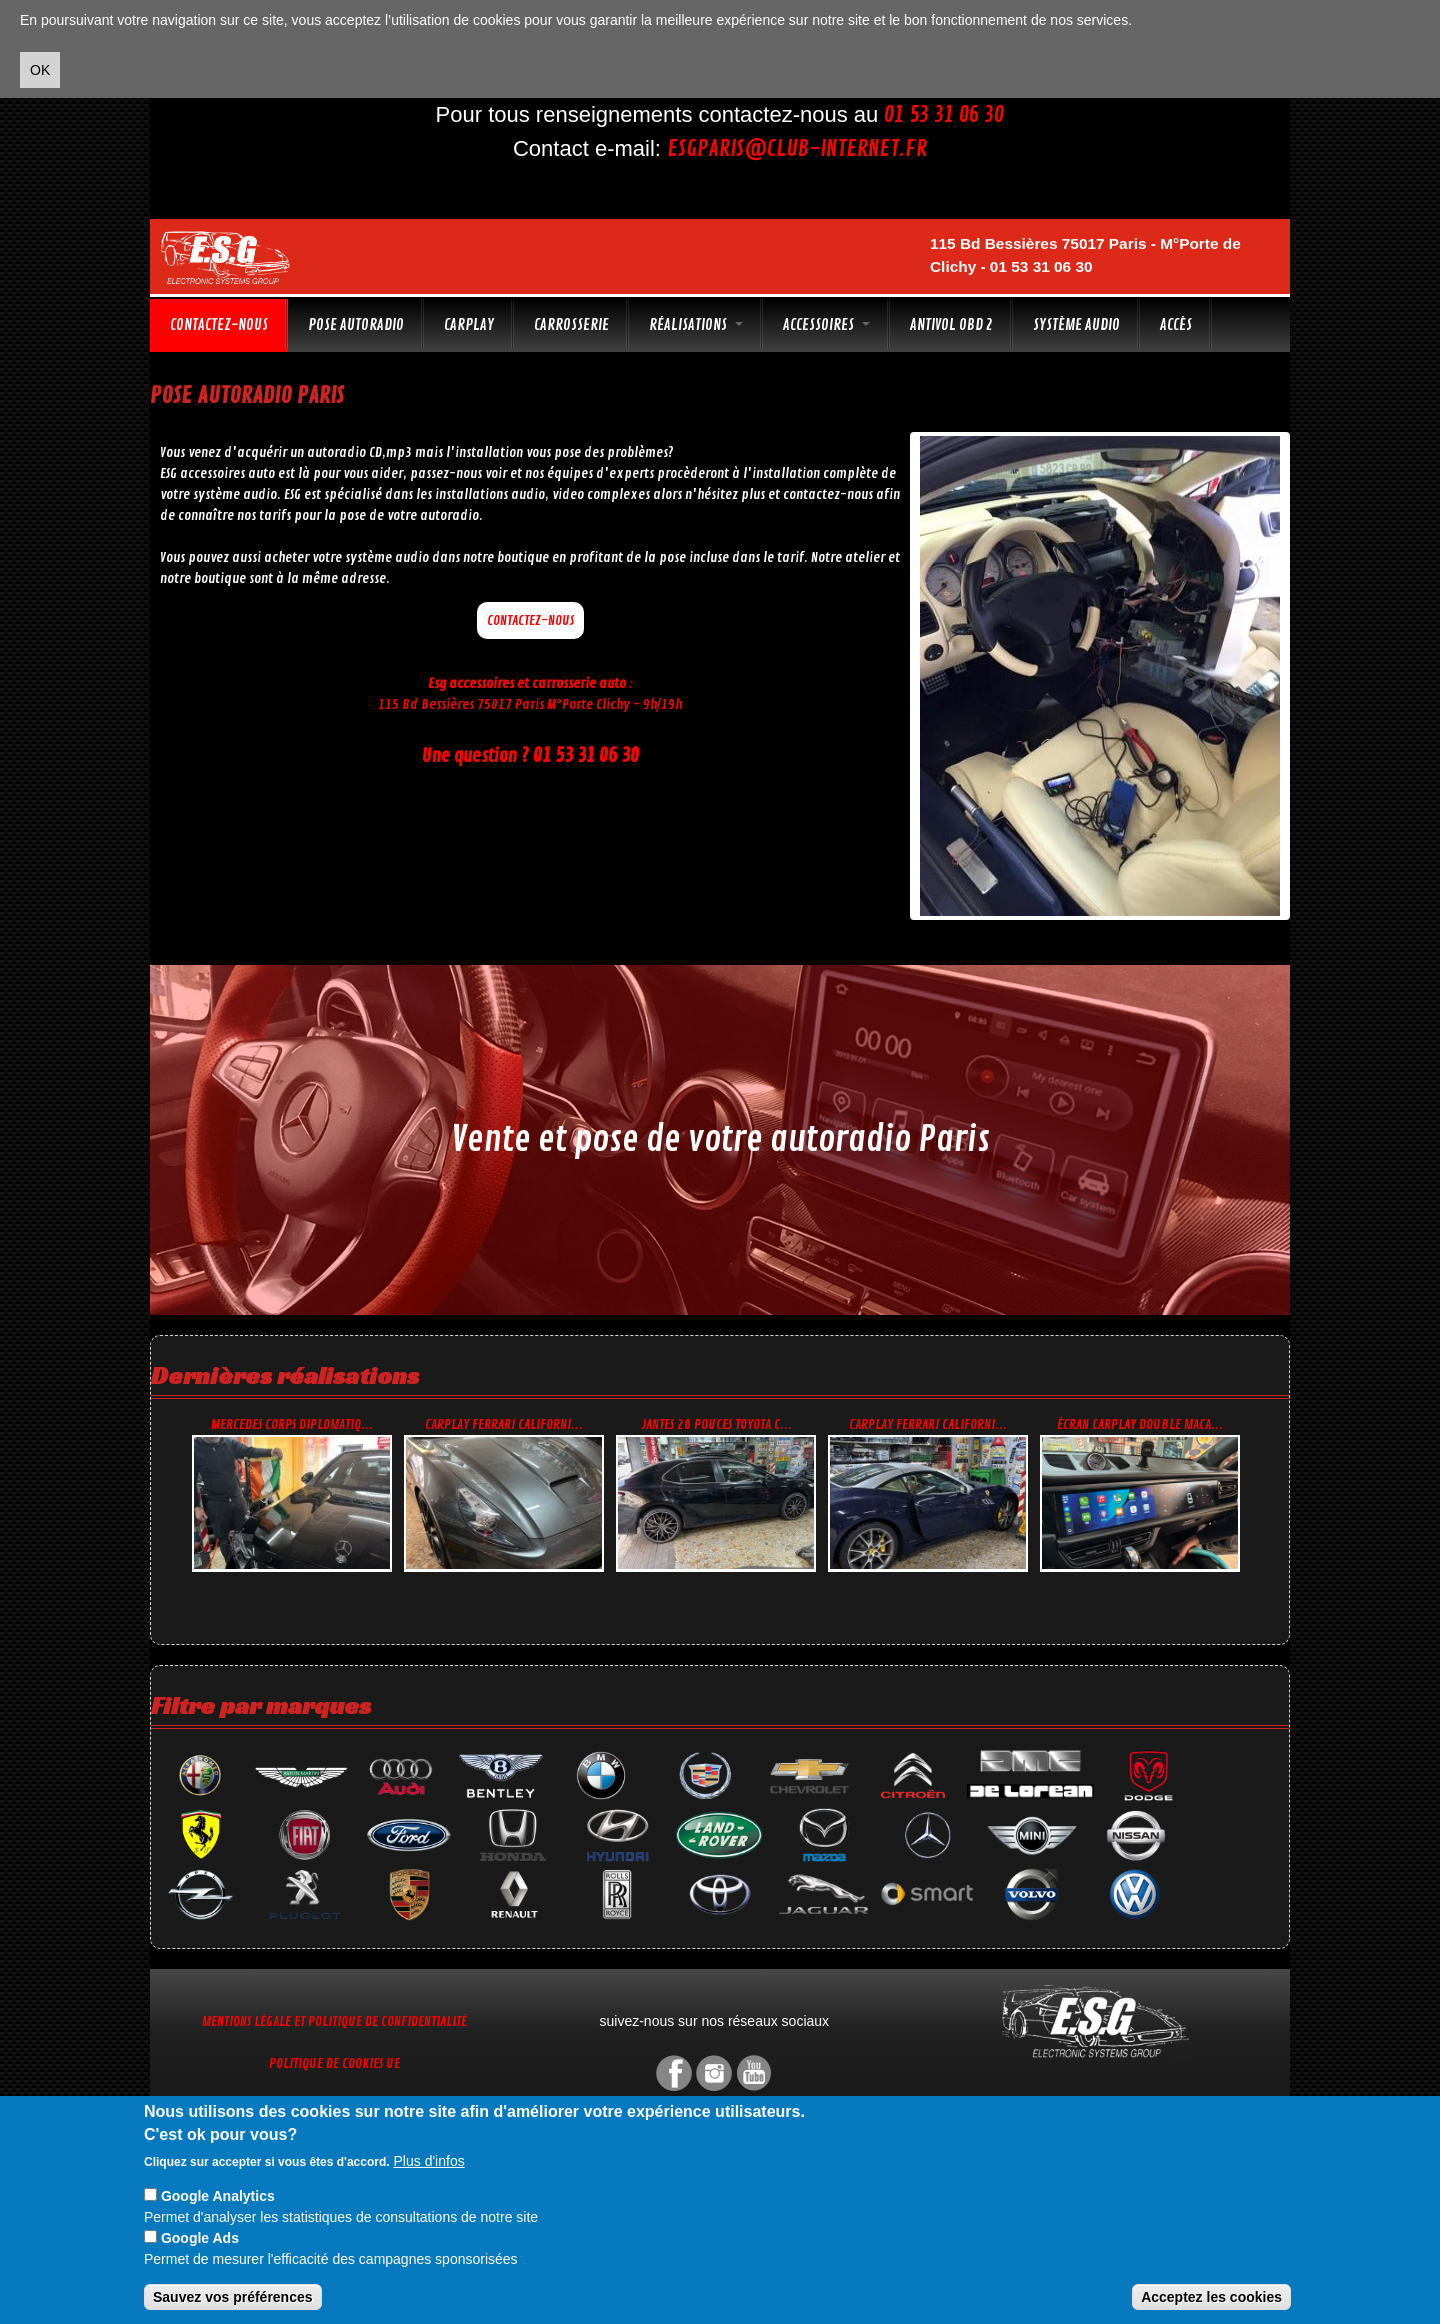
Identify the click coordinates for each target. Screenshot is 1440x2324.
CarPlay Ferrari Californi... (504, 1424)
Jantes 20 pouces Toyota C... (716, 1424)
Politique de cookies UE (334, 2063)
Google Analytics (218, 2196)
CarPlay (469, 325)
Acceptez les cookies (1211, 2297)
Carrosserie (571, 325)
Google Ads (200, 2238)
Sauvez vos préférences (233, 2297)
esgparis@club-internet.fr (797, 149)
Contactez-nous (219, 325)
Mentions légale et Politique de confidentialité (334, 2021)
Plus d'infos (429, 2161)
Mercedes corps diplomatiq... (292, 1424)
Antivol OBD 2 (951, 325)
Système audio (1076, 325)
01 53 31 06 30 (944, 115)
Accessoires (826, 325)
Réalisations (696, 325)
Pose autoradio (356, 325)
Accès (1176, 325)
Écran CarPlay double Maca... (1140, 1424)
